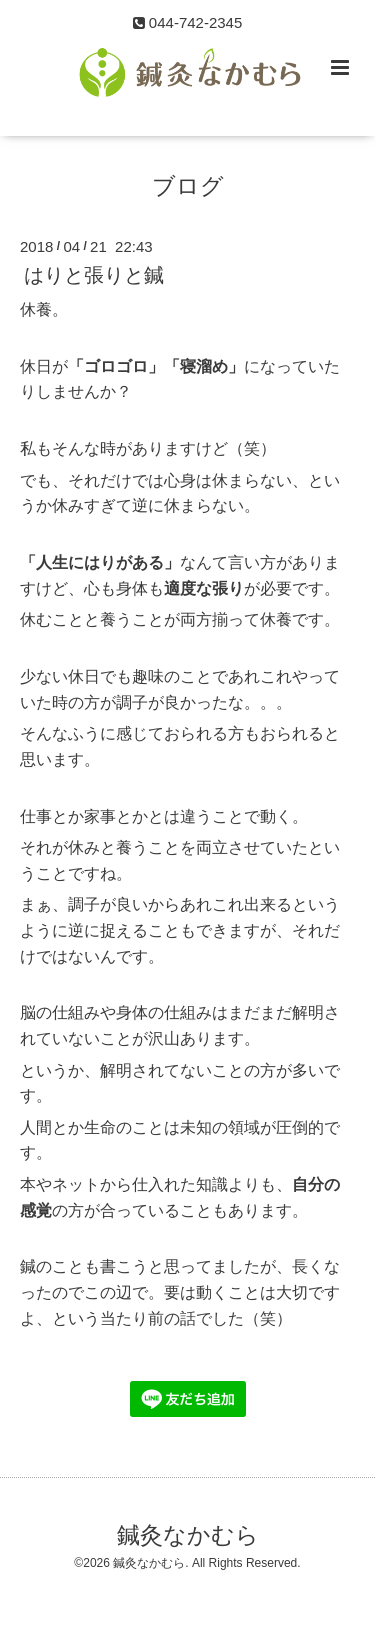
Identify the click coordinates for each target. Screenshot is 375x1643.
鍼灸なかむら (188, 1535)
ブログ (188, 186)
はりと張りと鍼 (94, 275)
